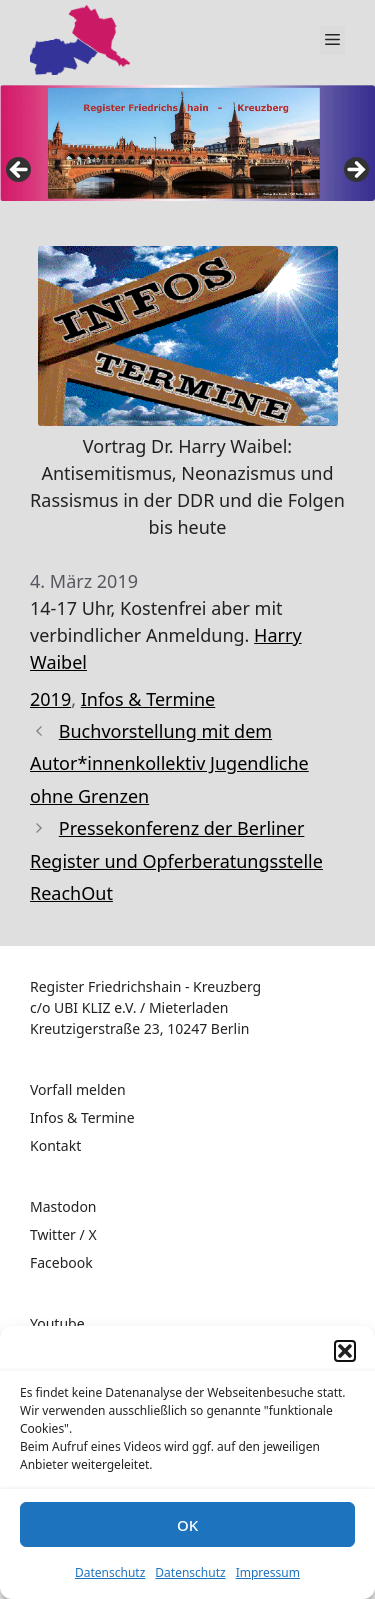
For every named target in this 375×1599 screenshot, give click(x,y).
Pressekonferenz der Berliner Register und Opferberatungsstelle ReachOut (176, 860)
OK (187, 1525)
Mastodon (63, 1206)
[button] (345, 1351)
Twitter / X (63, 1234)
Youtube (57, 1323)
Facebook (61, 1262)
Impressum (268, 1572)
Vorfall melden (78, 1089)
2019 (50, 699)
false (20, 171)
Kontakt (55, 1145)
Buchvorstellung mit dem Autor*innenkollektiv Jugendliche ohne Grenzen (169, 763)
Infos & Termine (148, 699)
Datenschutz (110, 1572)
